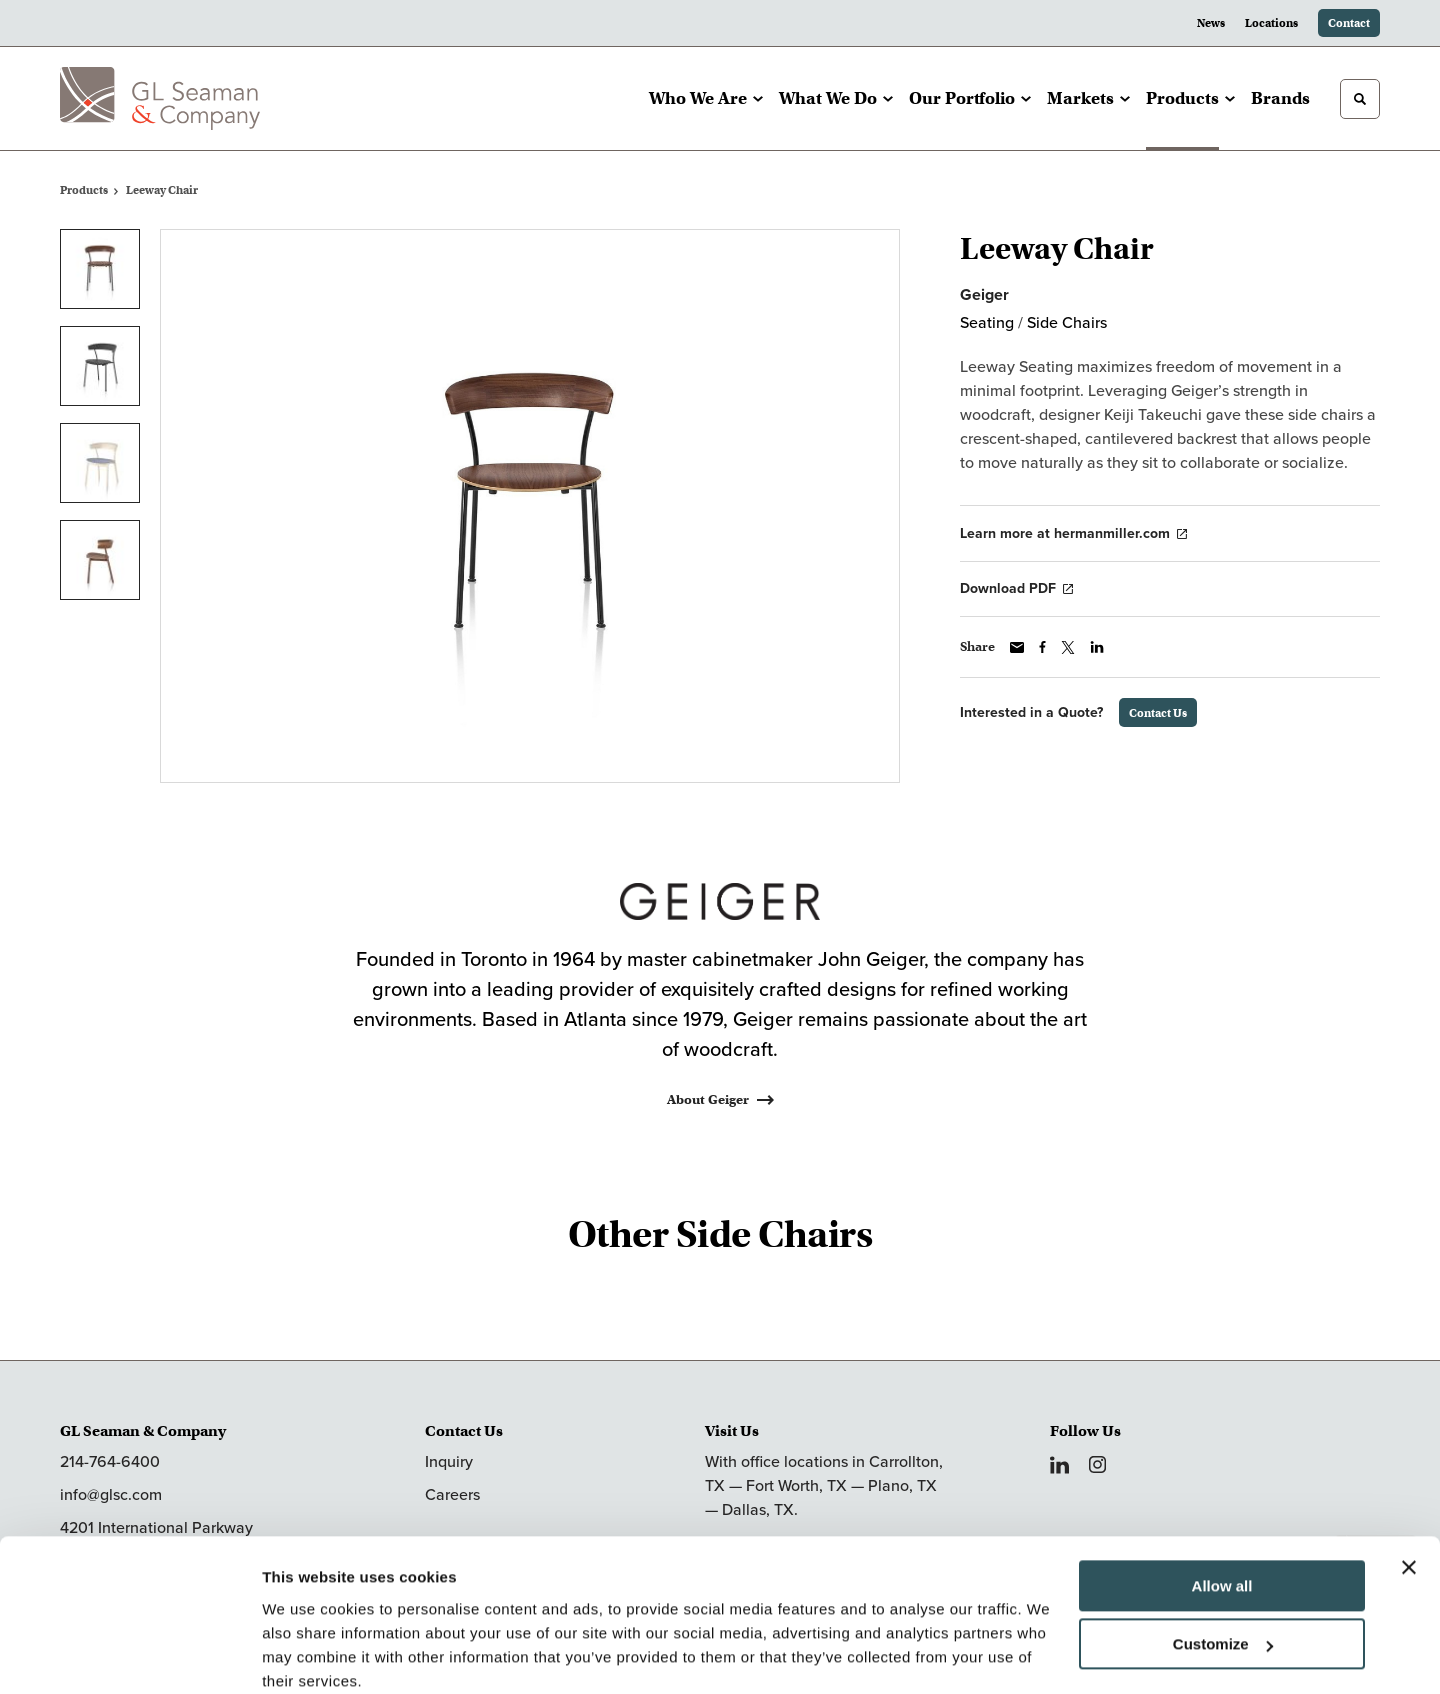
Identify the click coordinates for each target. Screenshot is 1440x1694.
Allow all (1222, 1504)
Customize (1223, 1562)
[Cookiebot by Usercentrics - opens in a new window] (129, 1655)
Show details (308, 1654)
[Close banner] (1409, 1486)
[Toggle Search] (1360, 99)
